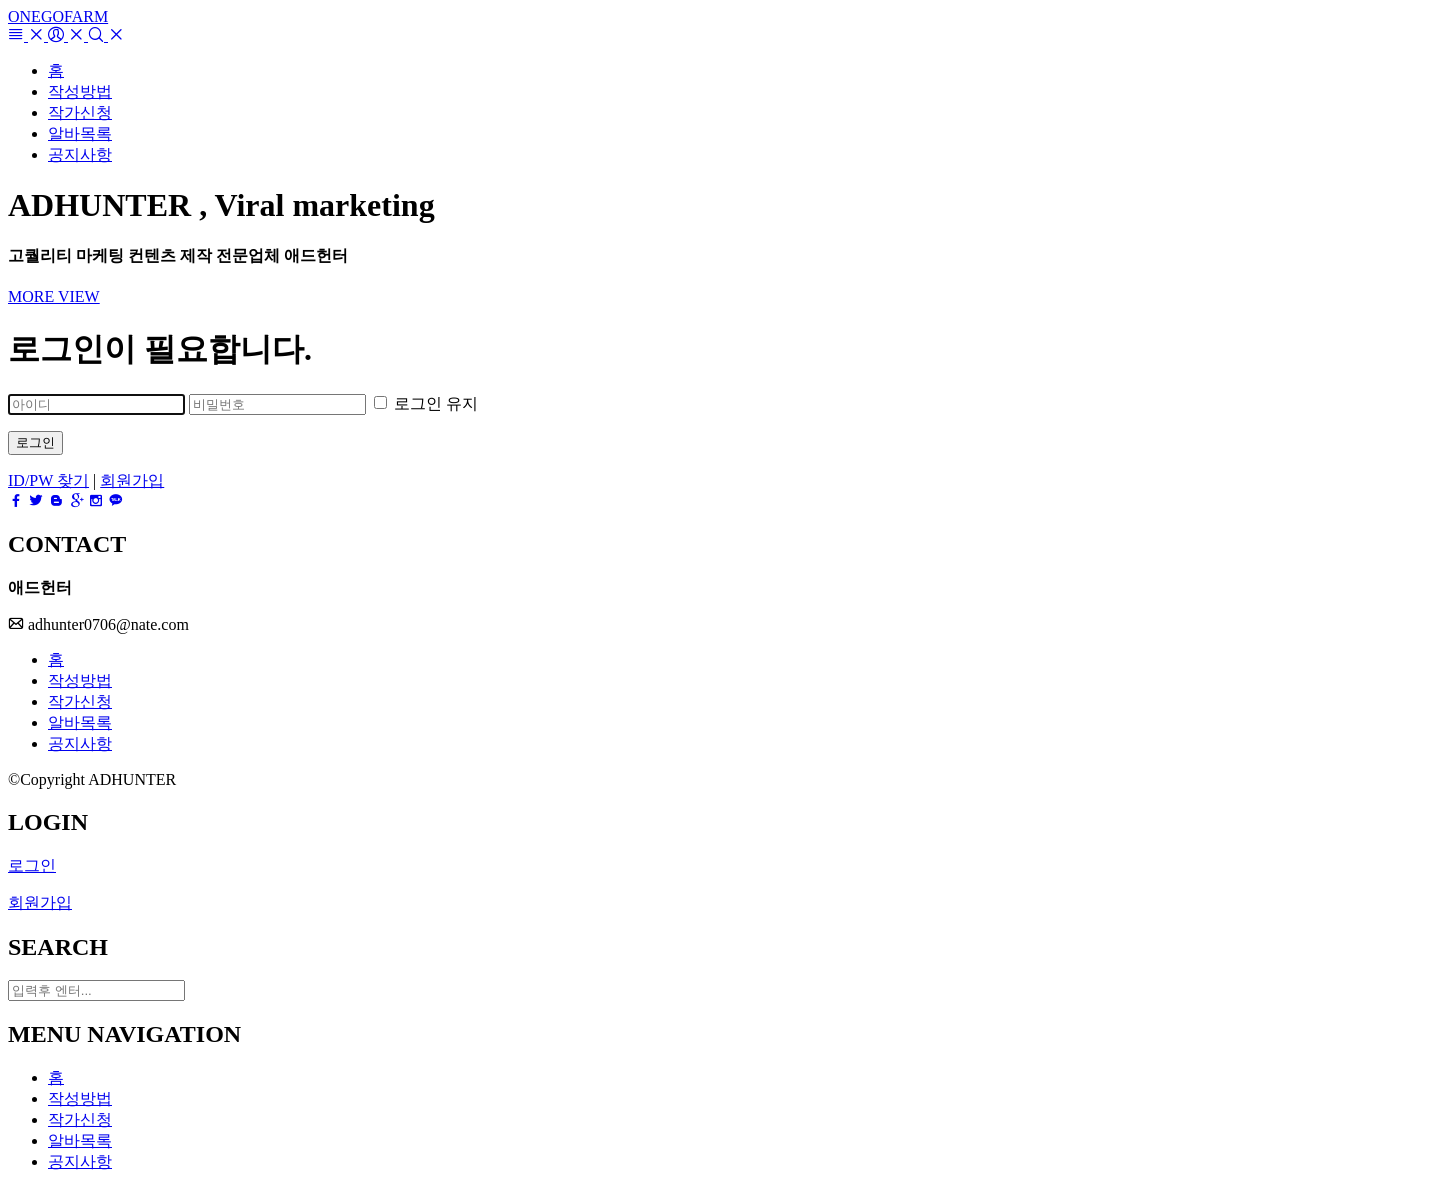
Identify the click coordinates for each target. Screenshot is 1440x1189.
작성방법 (80, 680)
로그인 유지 (426, 403)
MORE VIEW (54, 296)
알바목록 (80, 722)
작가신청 (80, 701)
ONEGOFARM (58, 16)
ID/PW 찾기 (48, 480)
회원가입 (132, 480)
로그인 (35, 442)
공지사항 (80, 743)
